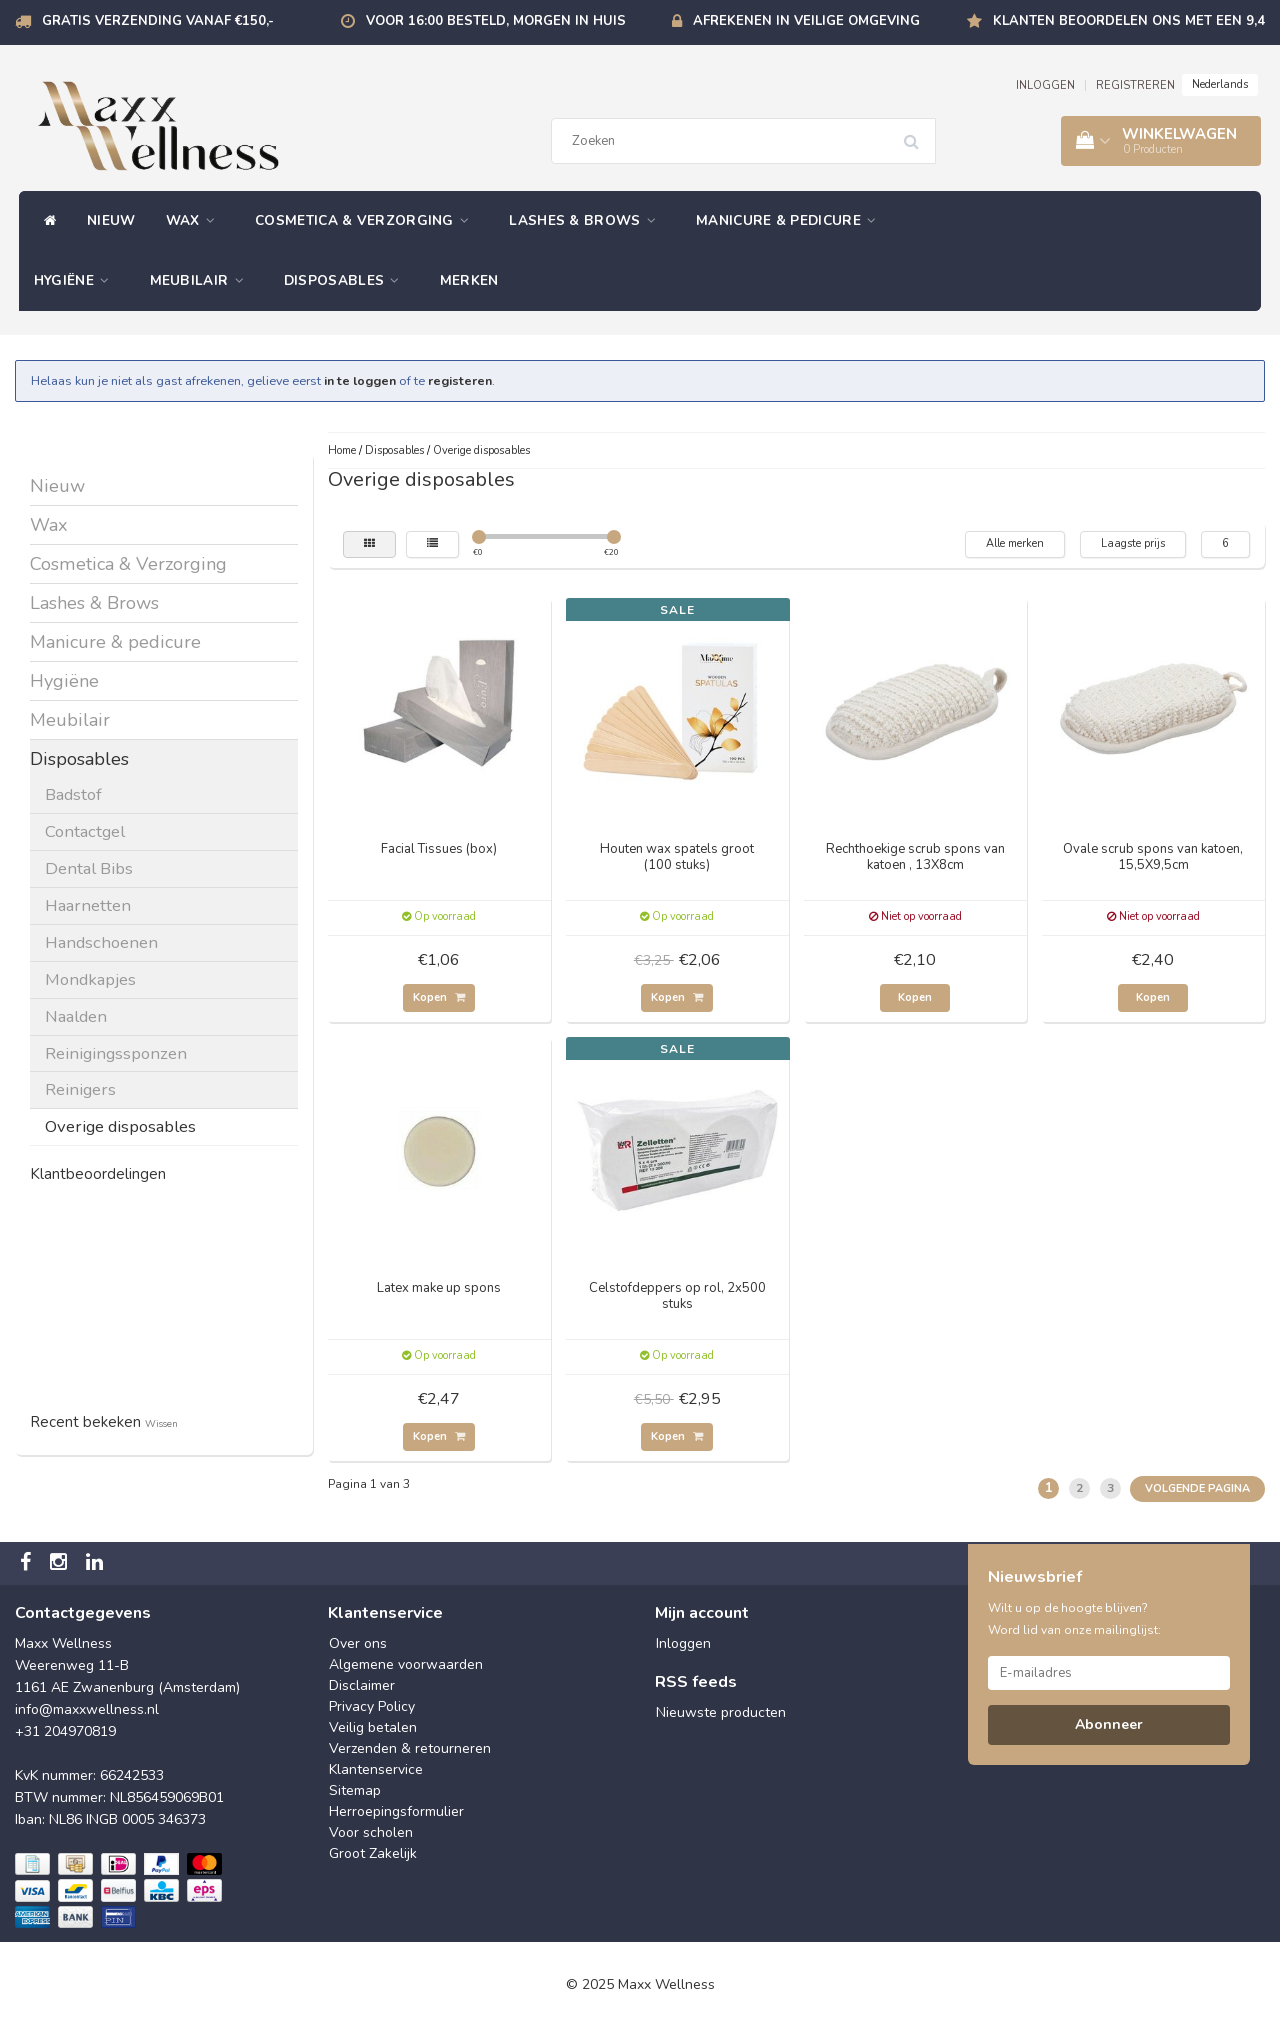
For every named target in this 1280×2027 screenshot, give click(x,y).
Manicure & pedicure (791, 220)
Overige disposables (120, 1126)
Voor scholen (371, 1832)
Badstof (73, 794)
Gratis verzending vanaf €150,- (158, 21)
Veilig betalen (373, 1727)
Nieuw (111, 220)
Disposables (347, 280)
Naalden (76, 1016)
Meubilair (202, 280)
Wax (196, 220)
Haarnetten (88, 905)
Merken (469, 280)
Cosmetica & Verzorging (367, 220)
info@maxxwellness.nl (87, 1709)
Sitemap (355, 1790)
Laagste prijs (1133, 543)
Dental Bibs (89, 868)
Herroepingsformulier (396, 1811)
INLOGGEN (1045, 85)
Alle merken (1015, 543)
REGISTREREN (1135, 85)
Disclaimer (362, 1685)
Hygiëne (77, 280)
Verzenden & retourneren (410, 1748)
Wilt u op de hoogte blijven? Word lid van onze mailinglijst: (1074, 1619)
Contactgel (85, 831)
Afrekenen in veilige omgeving (806, 21)
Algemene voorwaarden (406, 1664)
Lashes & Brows (587, 220)
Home (342, 450)
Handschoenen (101, 942)
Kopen (439, 997)
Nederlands (1220, 84)
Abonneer (1109, 1724)
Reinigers (80, 1089)
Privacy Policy (372, 1706)
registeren (460, 380)
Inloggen (683, 1643)
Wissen (161, 1423)
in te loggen (360, 380)
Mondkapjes (90, 979)
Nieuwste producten (721, 1712)
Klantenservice (376, 1769)
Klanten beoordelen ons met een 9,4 (1129, 21)
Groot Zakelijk (373, 1853)
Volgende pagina (1197, 1488)
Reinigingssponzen (116, 1053)
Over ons (358, 1643)
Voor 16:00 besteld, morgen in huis (496, 21)
